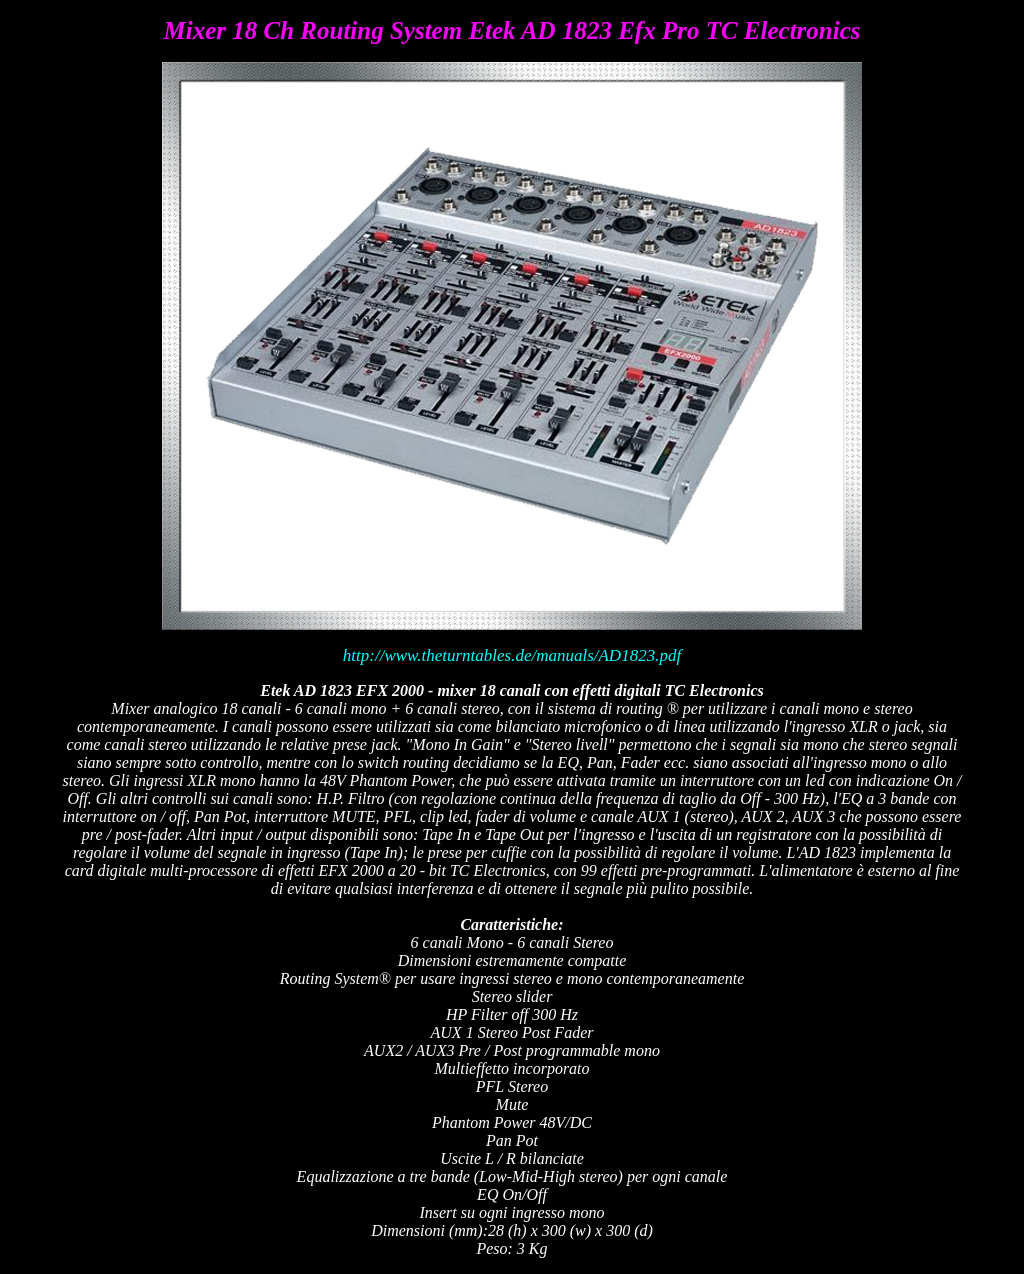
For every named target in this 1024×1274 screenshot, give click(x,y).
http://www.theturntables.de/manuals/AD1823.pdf (512, 655)
